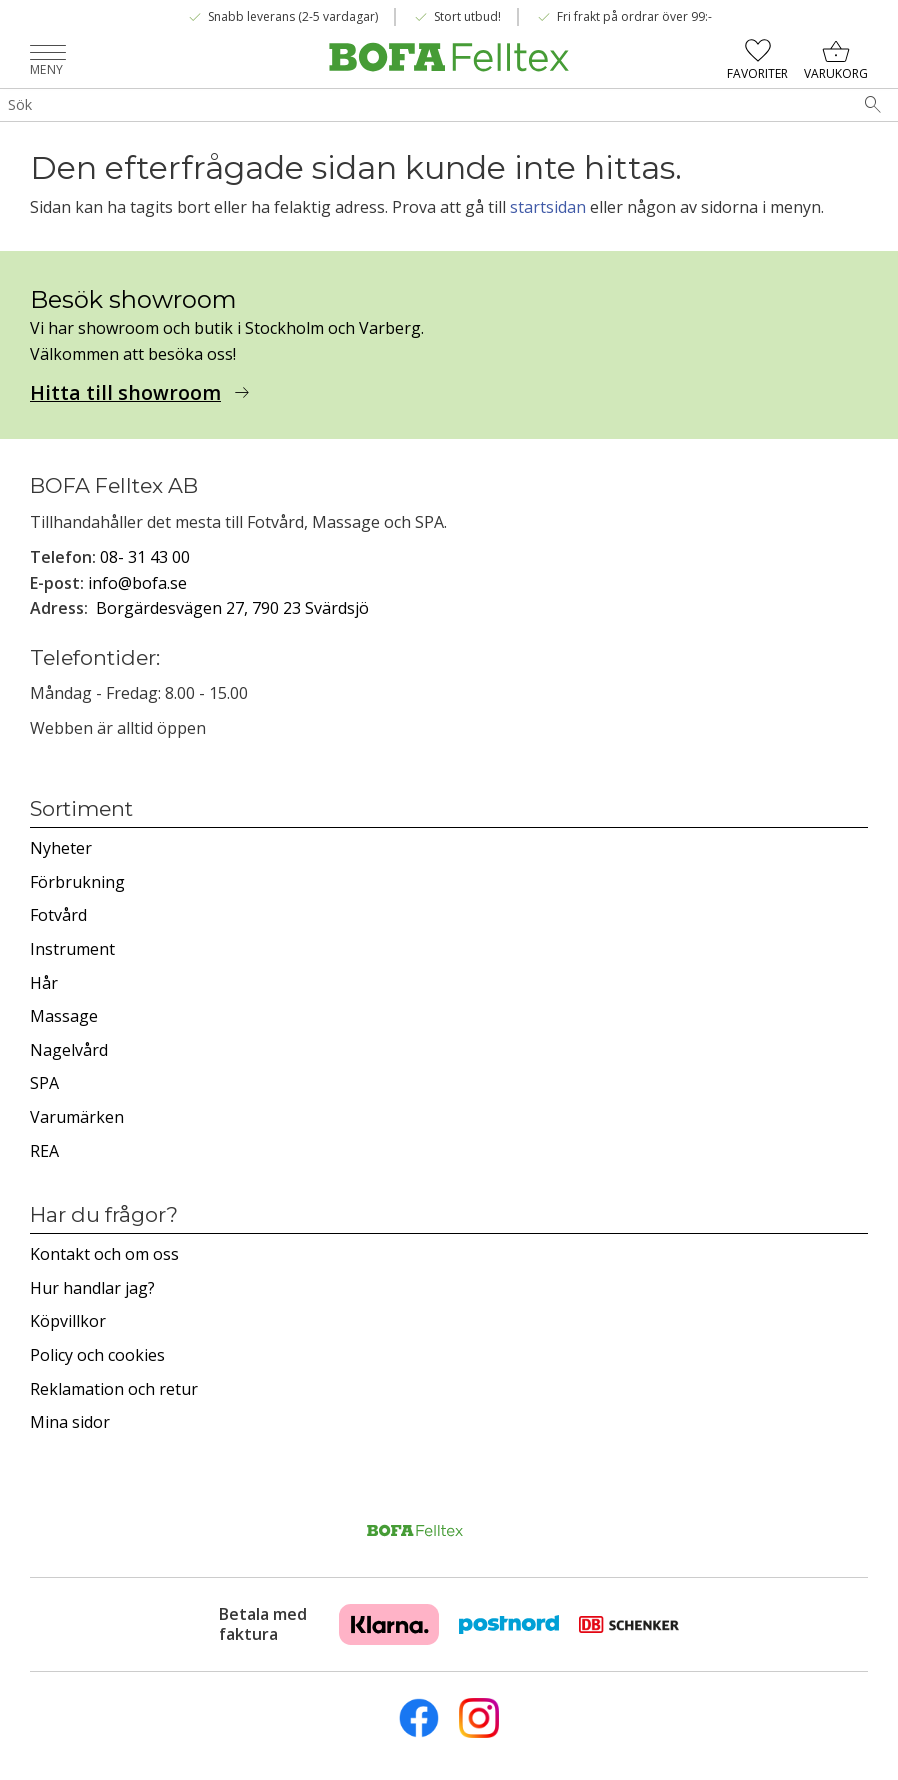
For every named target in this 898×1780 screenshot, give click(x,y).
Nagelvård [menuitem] (69, 1050)
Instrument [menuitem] (72, 949)
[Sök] (873, 105)
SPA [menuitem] (44, 1083)
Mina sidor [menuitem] (70, 1422)
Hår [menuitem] (44, 983)
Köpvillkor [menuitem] (68, 1321)
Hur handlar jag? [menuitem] (92, 1288)
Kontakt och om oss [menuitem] (104, 1254)
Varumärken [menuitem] (77, 1117)
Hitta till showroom (125, 393)
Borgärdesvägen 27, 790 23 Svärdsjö (232, 608)
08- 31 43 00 (145, 557)
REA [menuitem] (44, 1151)
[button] (48, 54)
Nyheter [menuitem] (61, 848)
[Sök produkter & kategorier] (424, 105)
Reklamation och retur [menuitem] (114, 1389)
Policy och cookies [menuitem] (97, 1355)
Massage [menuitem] (64, 1016)
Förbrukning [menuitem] (77, 882)
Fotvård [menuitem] (58, 915)
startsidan (548, 207)
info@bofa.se (137, 583)
